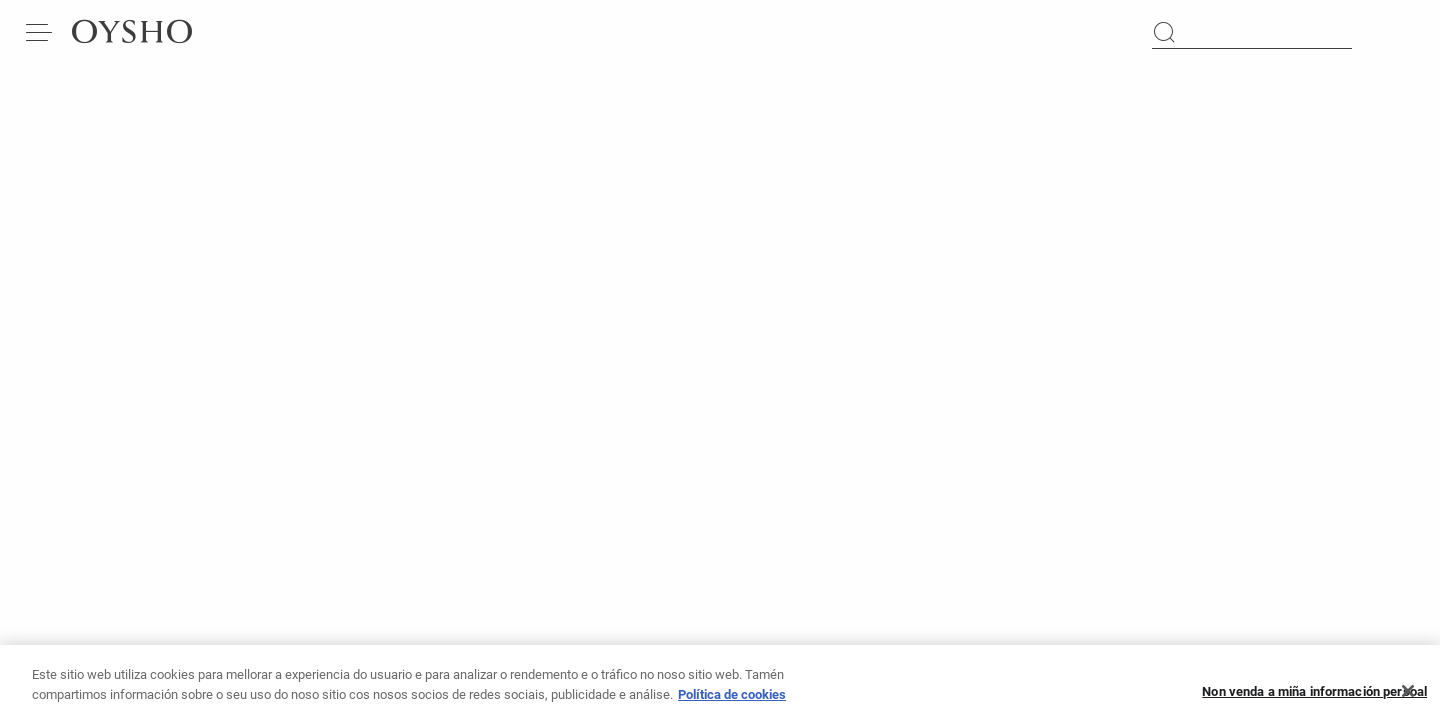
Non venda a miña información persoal (1314, 697)
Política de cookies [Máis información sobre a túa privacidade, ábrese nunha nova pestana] (732, 700)
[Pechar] (1408, 698)
